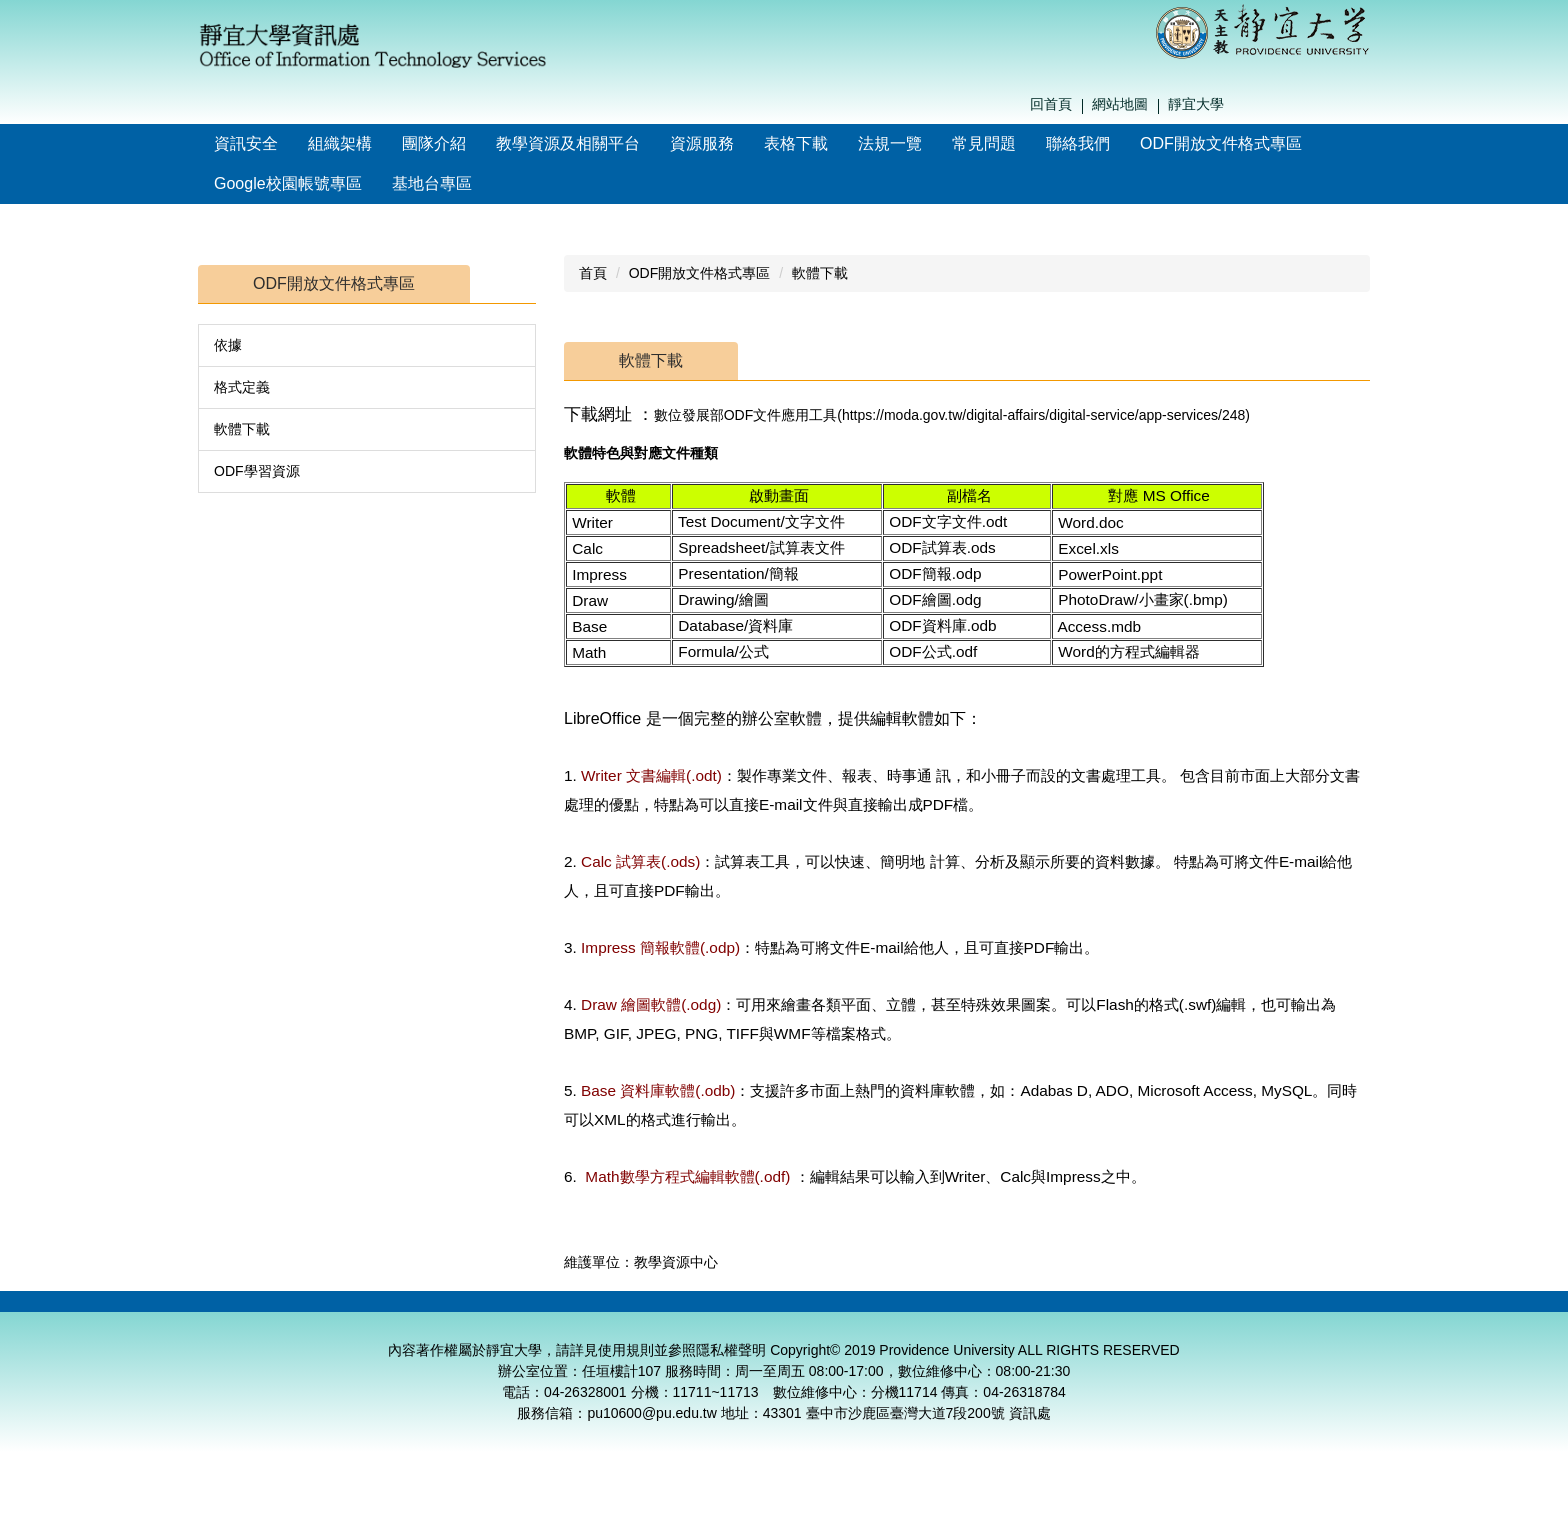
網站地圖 (1120, 104)
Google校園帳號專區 (288, 183)
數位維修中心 (1017, 1314)
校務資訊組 (1302, 1314)
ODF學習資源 (257, 471)
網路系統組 (1159, 1314)
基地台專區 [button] (432, 183)
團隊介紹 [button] (434, 143)
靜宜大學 (1196, 104)
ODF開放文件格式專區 (700, 273)
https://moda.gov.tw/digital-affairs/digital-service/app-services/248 (1043, 415)
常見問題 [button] (984, 143)
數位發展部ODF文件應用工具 (746, 415)
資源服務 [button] (702, 143)
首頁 (593, 273)
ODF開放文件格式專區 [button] (1221, 143)
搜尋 (1365, 105)
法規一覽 (890, 143)
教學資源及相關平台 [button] (568, 143)
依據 (228, 345)
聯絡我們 (1078, 143)
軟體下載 (242, 429)
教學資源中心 (874, 1314)
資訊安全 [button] (246, 143)
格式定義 (242, 387)
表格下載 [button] (796, 143)
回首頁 (1051, 104)
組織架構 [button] (340, 143)
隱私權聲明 (731, 1375)
